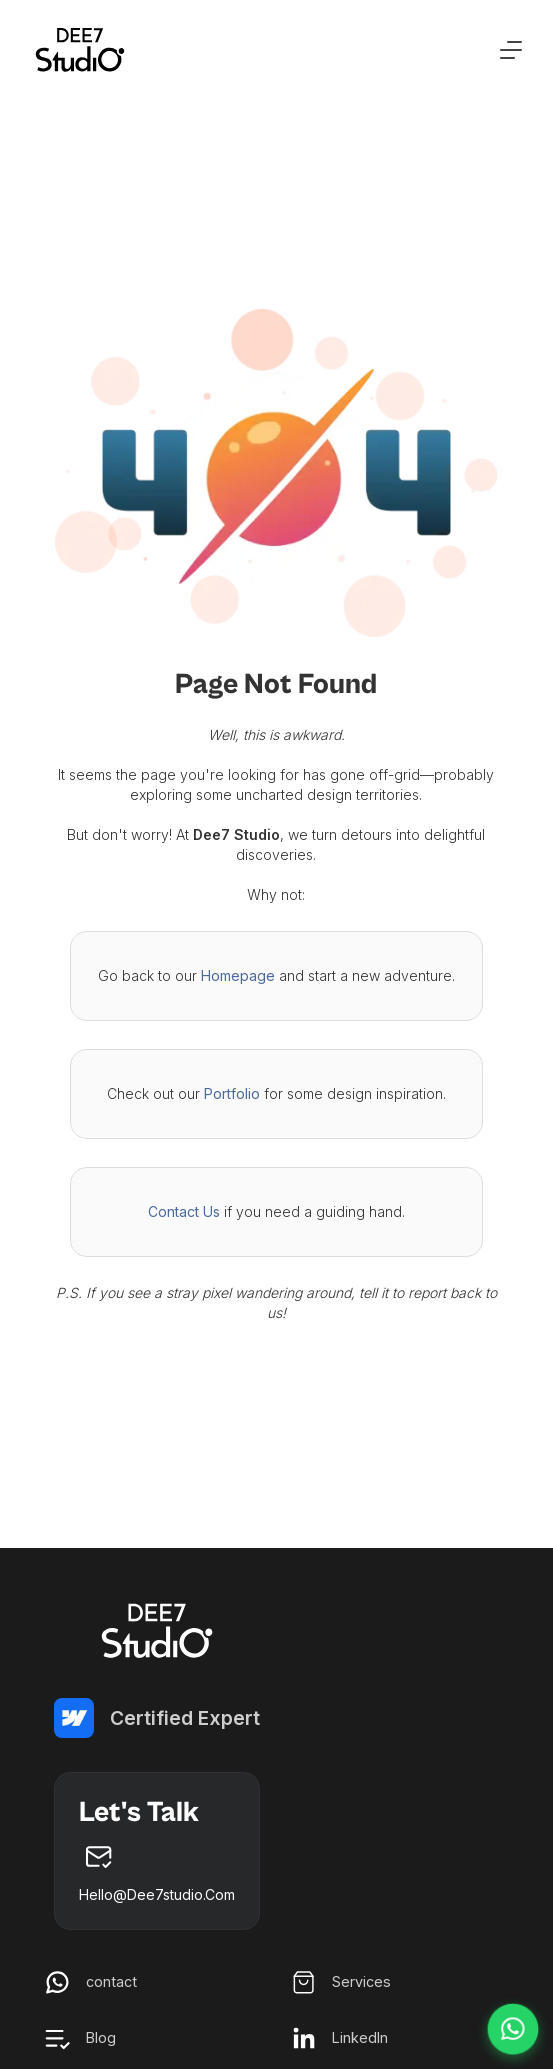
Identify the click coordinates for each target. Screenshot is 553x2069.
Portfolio (232, 1093)
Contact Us (184, 1211)
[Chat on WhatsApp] (512, 2028)
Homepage (238, 975)
